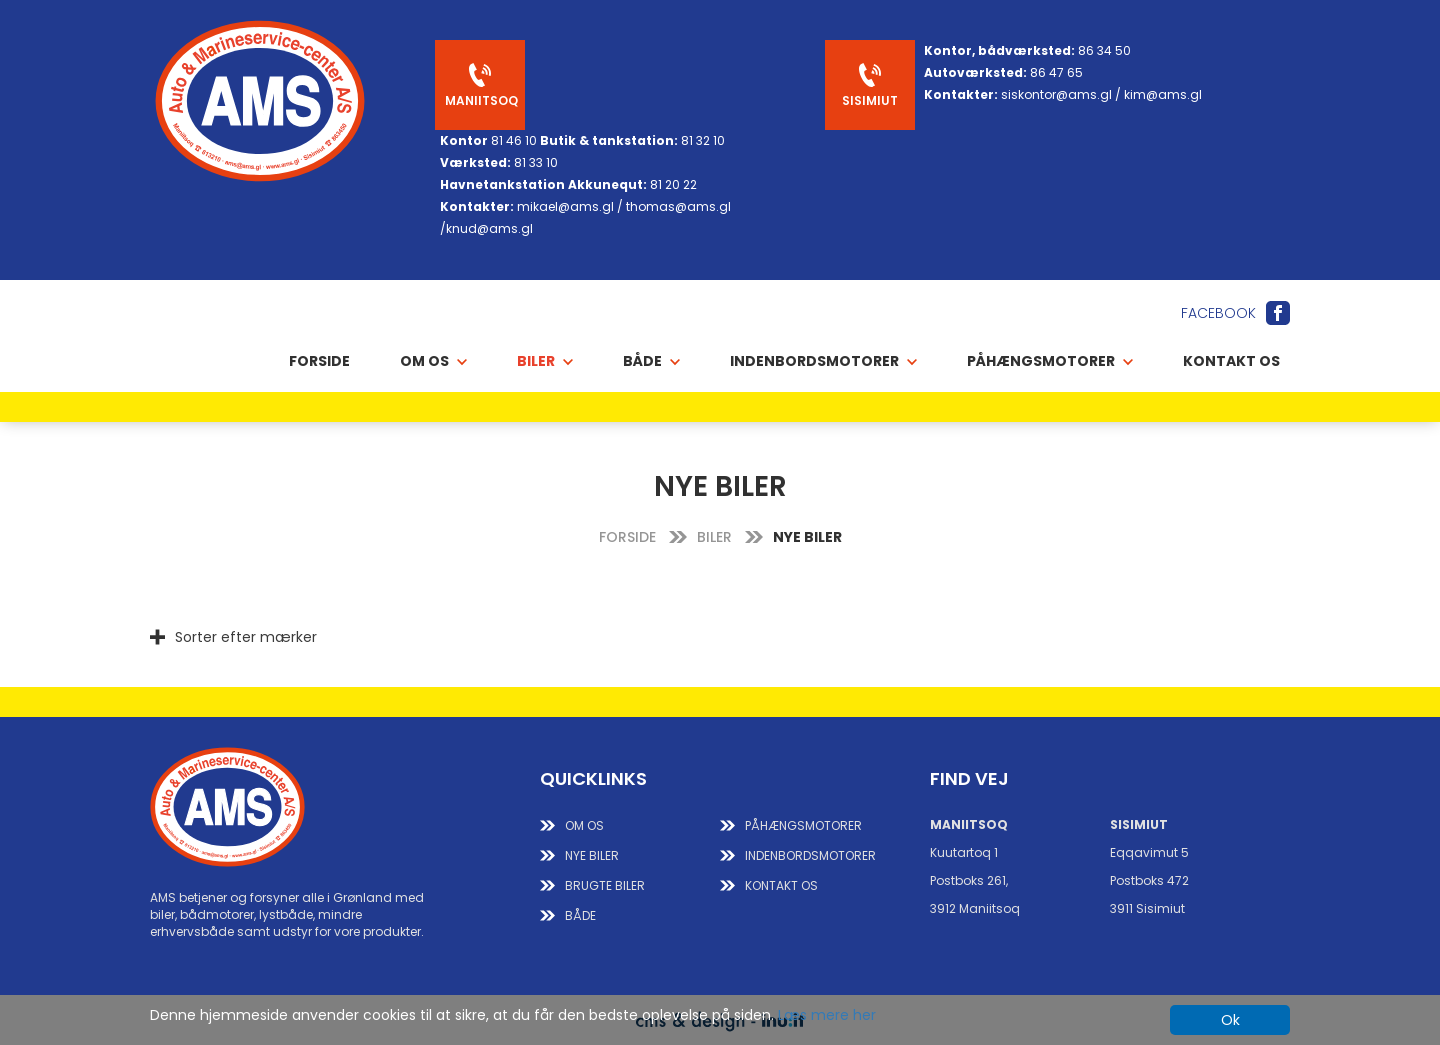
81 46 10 (514, 140)
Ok (1230, 1020)
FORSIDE (627, 537)
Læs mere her (827, 1015)
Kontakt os (1231, 361)
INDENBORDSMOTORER (810, 855)
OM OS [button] (433, 361)
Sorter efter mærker (246, 637)
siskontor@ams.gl (1056, 94)
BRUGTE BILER (605, 885)
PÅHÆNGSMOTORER (803, 825)
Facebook (1218, 313)
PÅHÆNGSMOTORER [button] (1050, 361)
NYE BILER (592, 855)
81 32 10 (703, 140)
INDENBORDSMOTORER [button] (823, 361)
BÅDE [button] (651, 361)
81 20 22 (673, 184)
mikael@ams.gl (565, 206)
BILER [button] (545, 361)
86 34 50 (1104, 50)
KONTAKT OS (781, 885)
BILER (714, 537)
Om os (584, 825)
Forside (319, 361)
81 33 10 (536, 162)
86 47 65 (1056, 72)
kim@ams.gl (1163, 94)
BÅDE (580, 915)
